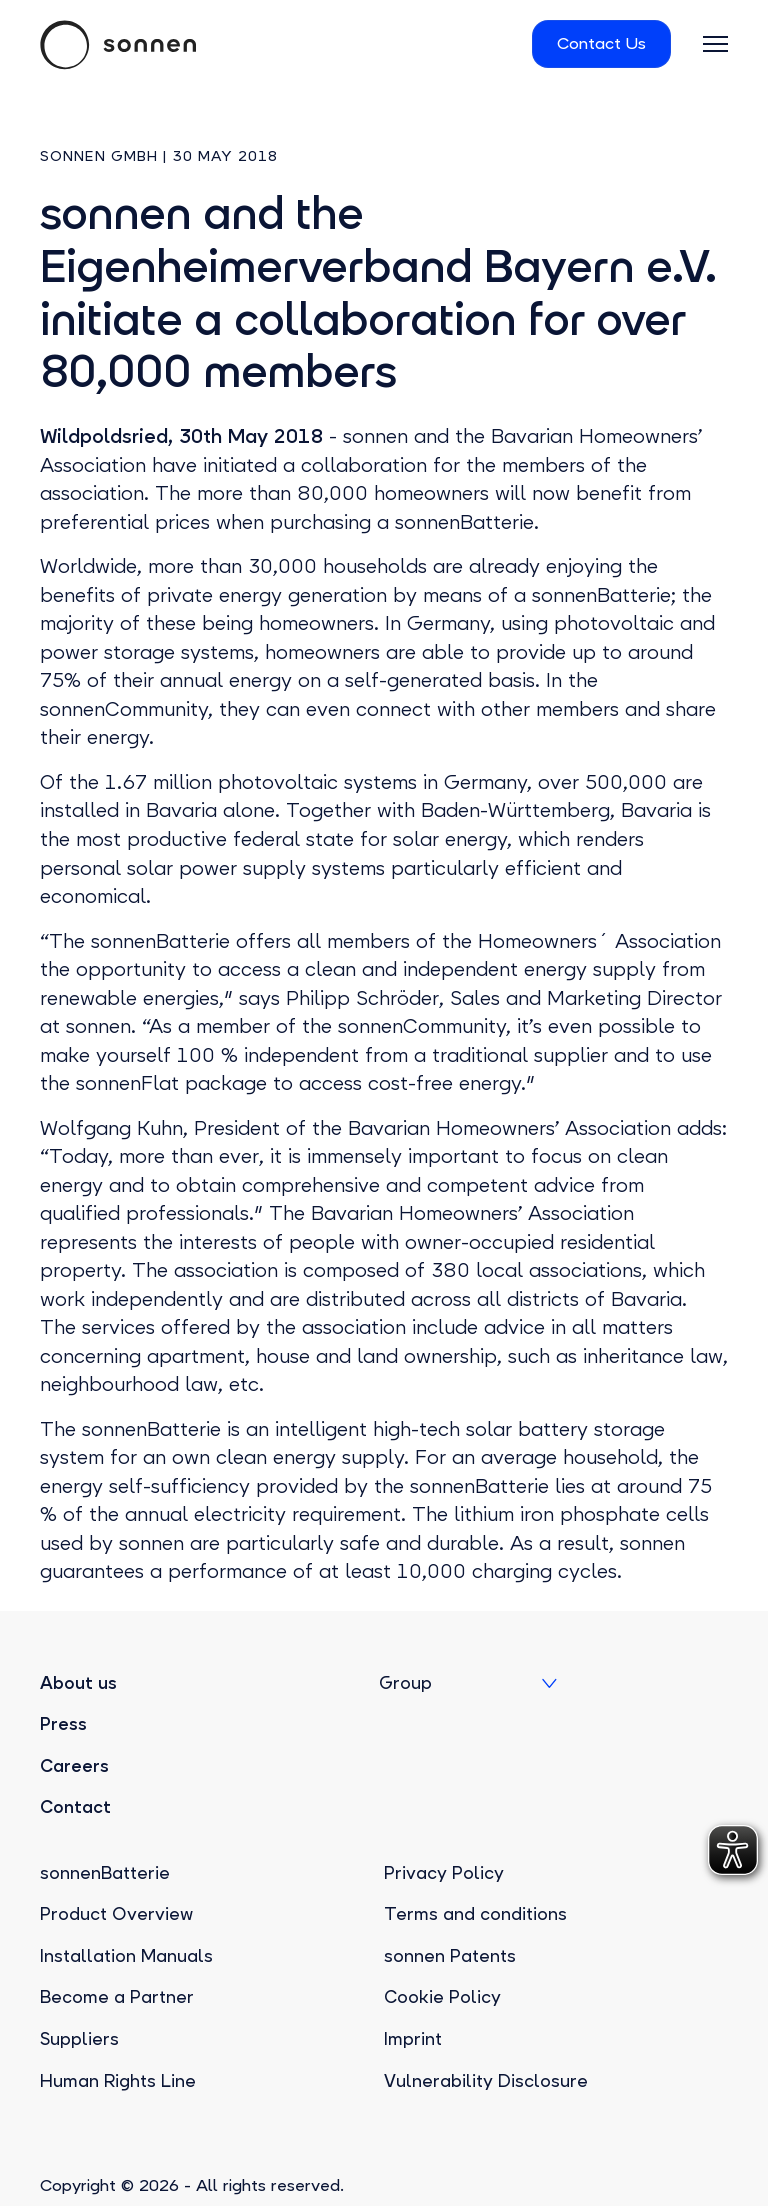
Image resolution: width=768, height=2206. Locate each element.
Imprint (413, 2039)
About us (78, 1683)
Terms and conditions (475, 1914)
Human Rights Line (118, 2081)
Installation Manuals (126, 1956)
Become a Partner (117, 1997)
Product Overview (116, 1914)
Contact (75, 1807)
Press (63, 1724)
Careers (74, 1766)
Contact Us (601, 43)
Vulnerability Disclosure (486, 2081)
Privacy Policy (444, 1873)
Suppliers (79, 2039)
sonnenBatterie (105, 1873)
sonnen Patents (450, 1956)
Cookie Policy (442, 1997)
